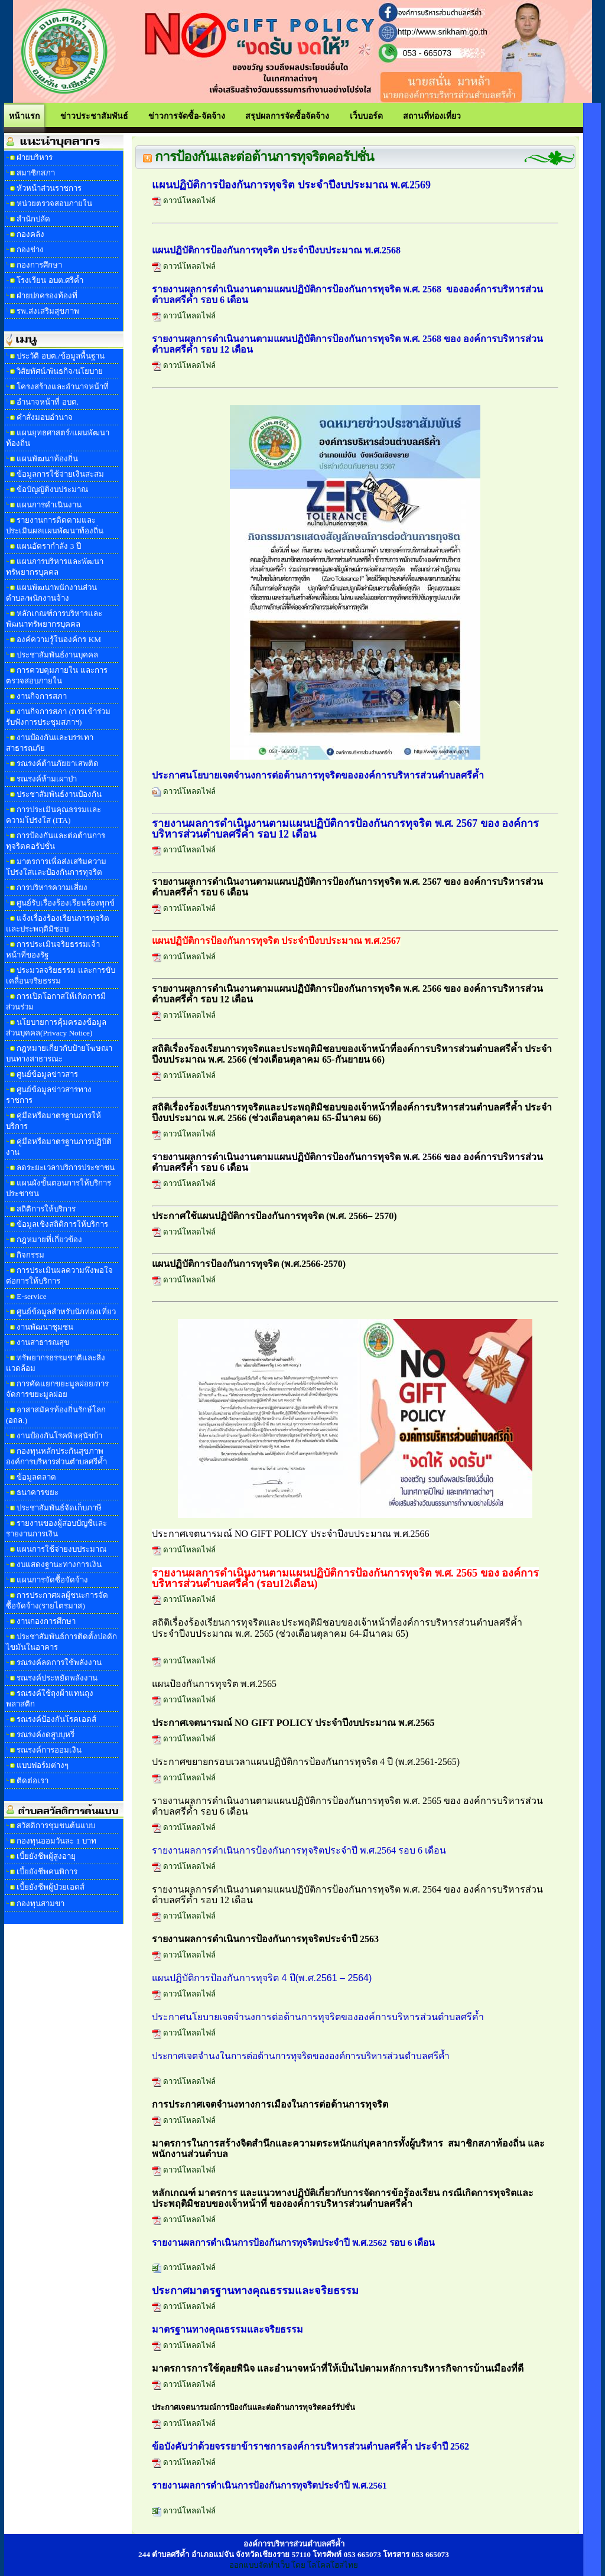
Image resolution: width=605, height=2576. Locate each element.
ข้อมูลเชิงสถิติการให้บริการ (62, 1224)
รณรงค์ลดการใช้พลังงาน (59, 1662)
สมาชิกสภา (36, 172)
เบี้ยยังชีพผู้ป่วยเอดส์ (50, 1887)
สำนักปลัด (33, 218)
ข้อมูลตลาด (36, 1477)
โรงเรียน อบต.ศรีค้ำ (50, 280)
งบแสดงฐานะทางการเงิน (59, 1564)
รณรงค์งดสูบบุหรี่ (45, 1734)
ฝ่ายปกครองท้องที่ (47, 295)
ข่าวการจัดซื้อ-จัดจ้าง (186, 116)
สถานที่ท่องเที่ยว (432, 116)
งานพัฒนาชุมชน (45, 1327)
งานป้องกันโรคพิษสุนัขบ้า (59, 1435)
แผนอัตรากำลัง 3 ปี (48, 546)
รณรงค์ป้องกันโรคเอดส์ (56, 1719)
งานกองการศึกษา (46, 1621)
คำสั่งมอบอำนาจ (45, 417)
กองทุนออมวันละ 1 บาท (56, 1840)
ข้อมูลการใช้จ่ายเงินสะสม (60, 474)
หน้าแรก (24, 116)
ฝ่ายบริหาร (35, 157)
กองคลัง (30, 234)
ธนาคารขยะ (37, 1492)
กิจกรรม (30, 1254)
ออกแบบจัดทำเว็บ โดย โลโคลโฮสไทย (294, 2565)
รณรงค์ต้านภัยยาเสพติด (58, 763)
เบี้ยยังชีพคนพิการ (47, 1871)
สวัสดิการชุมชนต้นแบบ (56, 1825)
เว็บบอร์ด (366, 116)
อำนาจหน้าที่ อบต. (48, 402)
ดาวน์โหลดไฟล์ (184, 200)
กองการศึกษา (39, 264)
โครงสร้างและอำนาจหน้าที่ (63, 386)
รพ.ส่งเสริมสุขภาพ (48, 311)
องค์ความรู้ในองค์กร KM (59, 639)
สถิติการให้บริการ (46, 1208)
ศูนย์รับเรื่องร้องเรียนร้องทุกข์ (66, 902)
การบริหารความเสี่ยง (52, 887)
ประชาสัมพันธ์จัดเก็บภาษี (59, 1507)
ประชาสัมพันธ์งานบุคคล (57, 654)
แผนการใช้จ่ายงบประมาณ (61, 1549)
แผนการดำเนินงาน (49, 504)
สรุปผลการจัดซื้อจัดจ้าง (287, 116)
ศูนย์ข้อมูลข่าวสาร (47, 1074)
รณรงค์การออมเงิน (49, 1749)
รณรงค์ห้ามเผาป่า (47, 778)
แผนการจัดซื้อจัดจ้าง (52, 1579)
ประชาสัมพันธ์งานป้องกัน (59, 794)
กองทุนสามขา (40, 1903)
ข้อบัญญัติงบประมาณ (52, 489)
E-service (31, 1296)
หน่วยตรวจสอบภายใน (54, 203)
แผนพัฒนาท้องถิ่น (47, 458)
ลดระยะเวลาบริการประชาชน (66, 1167)
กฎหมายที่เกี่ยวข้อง (49, 1239)
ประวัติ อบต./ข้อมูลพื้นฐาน (60, 355)
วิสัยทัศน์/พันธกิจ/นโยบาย (59, 371)
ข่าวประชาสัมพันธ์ (94, 116)
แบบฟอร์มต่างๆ (43, 1765)
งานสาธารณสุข (43, 1342)
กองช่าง (30, 249)
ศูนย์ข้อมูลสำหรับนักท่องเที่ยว (66, 1311)
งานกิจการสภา (42, 696)
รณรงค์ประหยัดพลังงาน (57, 1677)
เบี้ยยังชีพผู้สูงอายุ (46, 1856)
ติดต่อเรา (32, 1780)
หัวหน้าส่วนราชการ (49, 188)
